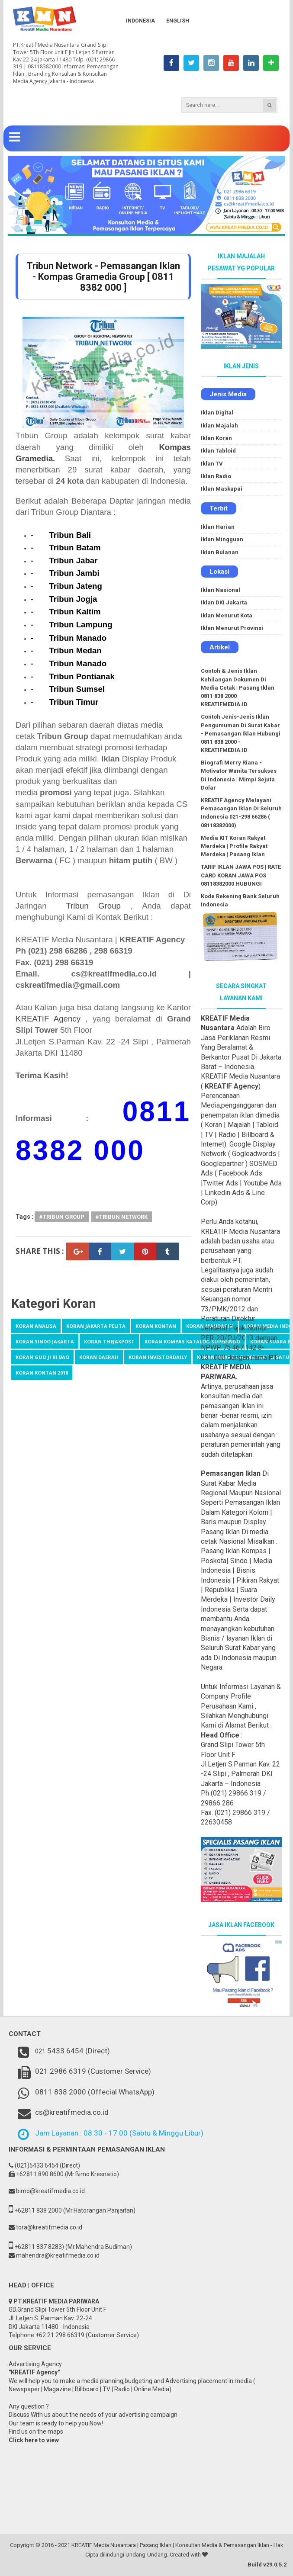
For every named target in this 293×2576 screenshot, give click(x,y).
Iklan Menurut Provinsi (232, 628)
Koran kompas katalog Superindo (192, 1341)
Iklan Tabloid (218, 450)
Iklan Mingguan (222, 539)
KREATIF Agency (48, 1018)
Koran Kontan (155, 1326)
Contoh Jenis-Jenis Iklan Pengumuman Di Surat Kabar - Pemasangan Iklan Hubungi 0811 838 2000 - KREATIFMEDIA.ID (240, 733)
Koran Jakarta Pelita (96, 1326)
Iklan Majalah (219, 425)
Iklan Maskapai (221, 488)
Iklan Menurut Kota (226, 615)
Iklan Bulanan (219, 552)
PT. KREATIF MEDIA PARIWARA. (240, 1367)
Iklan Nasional (220, 590)
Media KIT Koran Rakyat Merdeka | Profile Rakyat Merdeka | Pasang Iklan (234, 846)
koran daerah (99, 1357)
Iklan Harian (218, 527)
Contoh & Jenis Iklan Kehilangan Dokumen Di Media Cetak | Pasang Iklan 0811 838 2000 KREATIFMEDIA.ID (237, 687)
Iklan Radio (216, 476)
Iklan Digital (217, 412)
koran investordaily (158, 1357)
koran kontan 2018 (42, 1372)
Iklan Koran (216, 438)
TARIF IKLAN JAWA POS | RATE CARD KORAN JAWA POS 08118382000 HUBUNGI (241, 875)
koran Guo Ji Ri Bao (42, 1357)
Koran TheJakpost (109, 1341)
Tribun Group (93, 905)
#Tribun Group (61, 1217)
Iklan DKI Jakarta (224, 602)
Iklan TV (212, 463)
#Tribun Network (121, 1217)
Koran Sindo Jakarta (45, 1341)
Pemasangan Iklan (231, 1473)
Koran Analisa (36, 1326)
